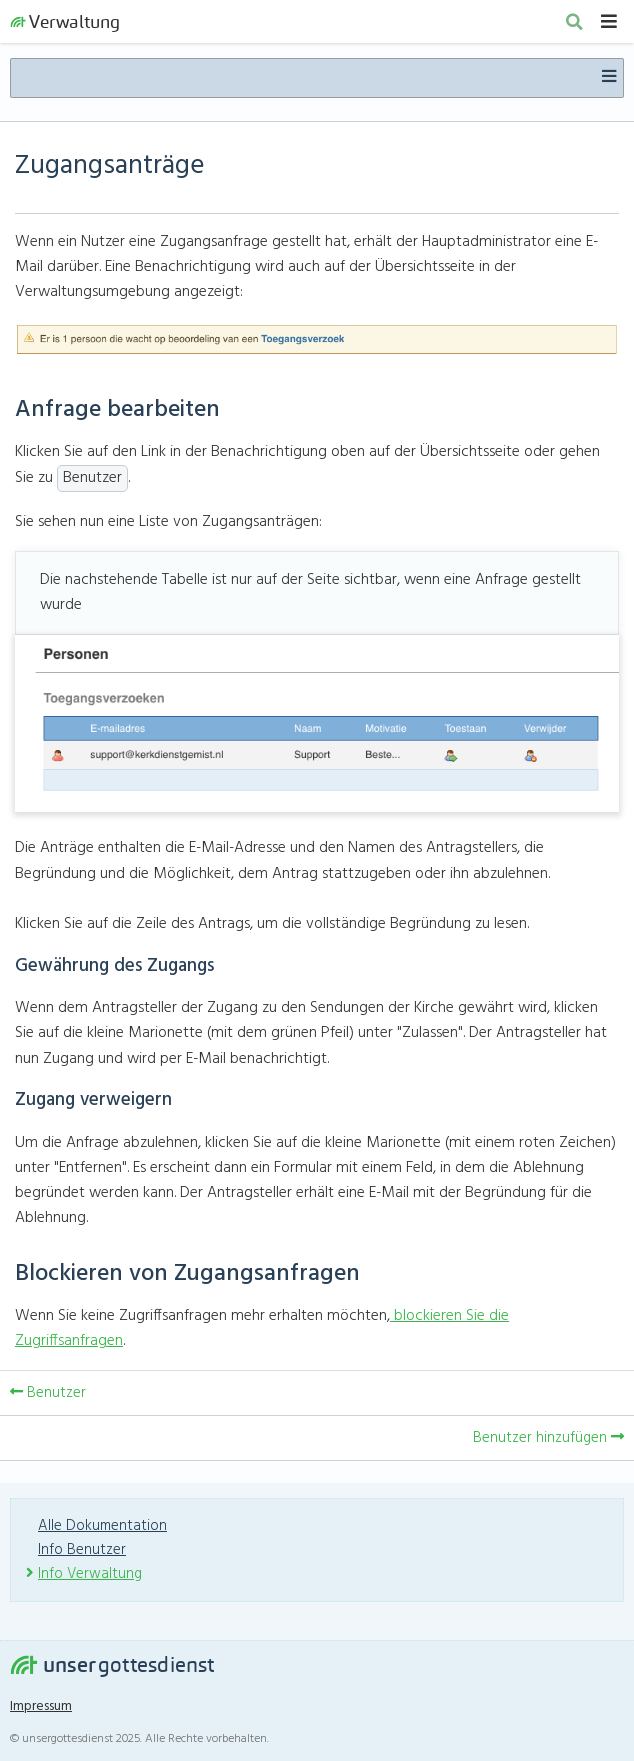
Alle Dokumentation (102, 1526)
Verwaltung (65, 21)
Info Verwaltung (90, 1574)
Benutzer (48, 1393)
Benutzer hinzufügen (548, 1438)
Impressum (41, 1706)
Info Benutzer (82, 1550)
